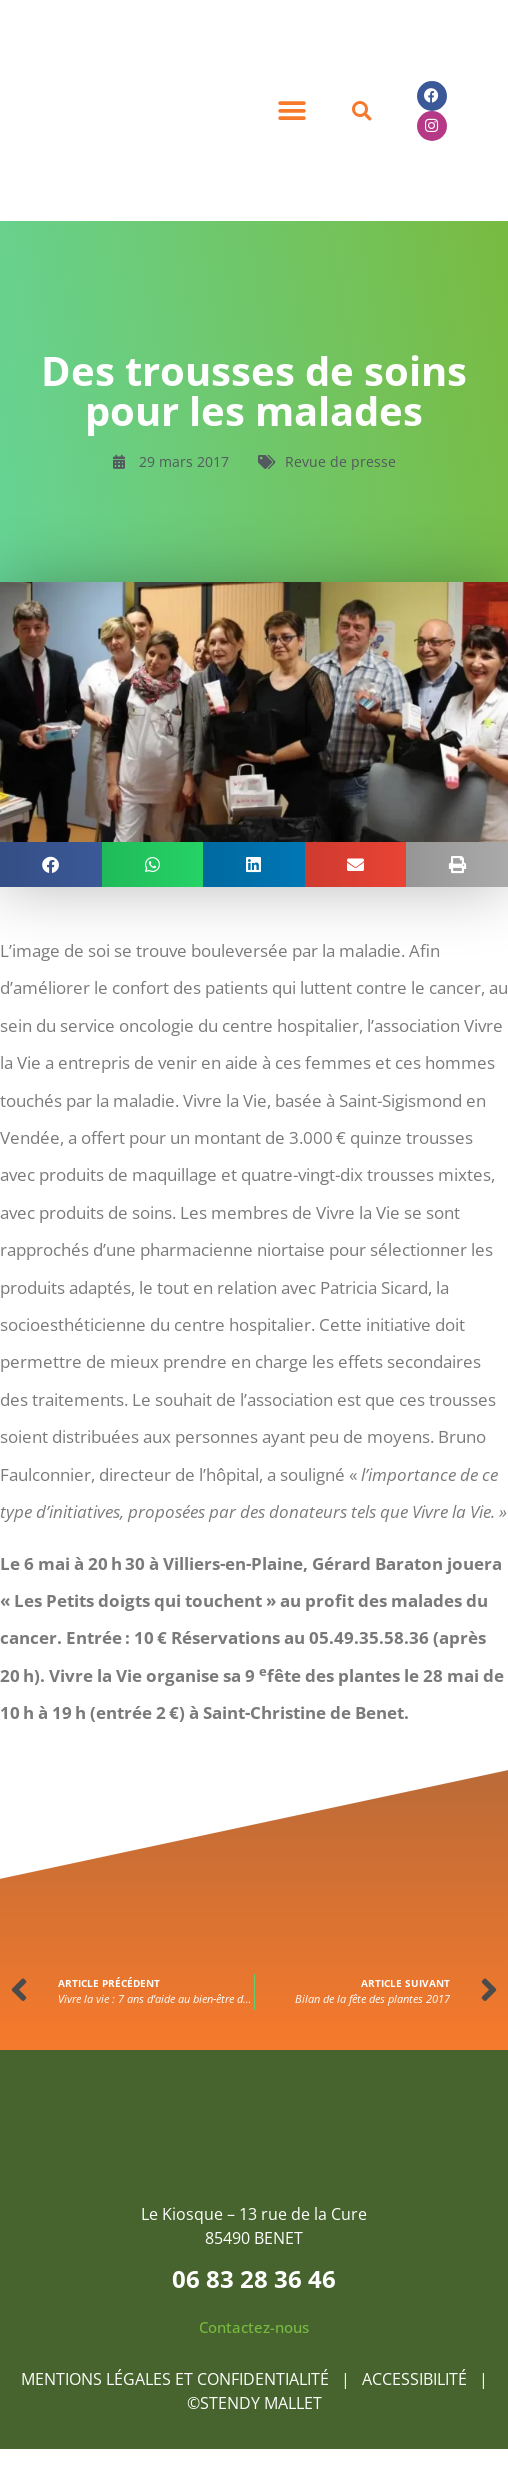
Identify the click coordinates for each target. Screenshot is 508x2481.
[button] (291, 110)
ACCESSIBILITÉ (416, 2379)
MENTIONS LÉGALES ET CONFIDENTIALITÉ (175, 2379)
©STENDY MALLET (254, 2403)
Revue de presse (340, 461)
